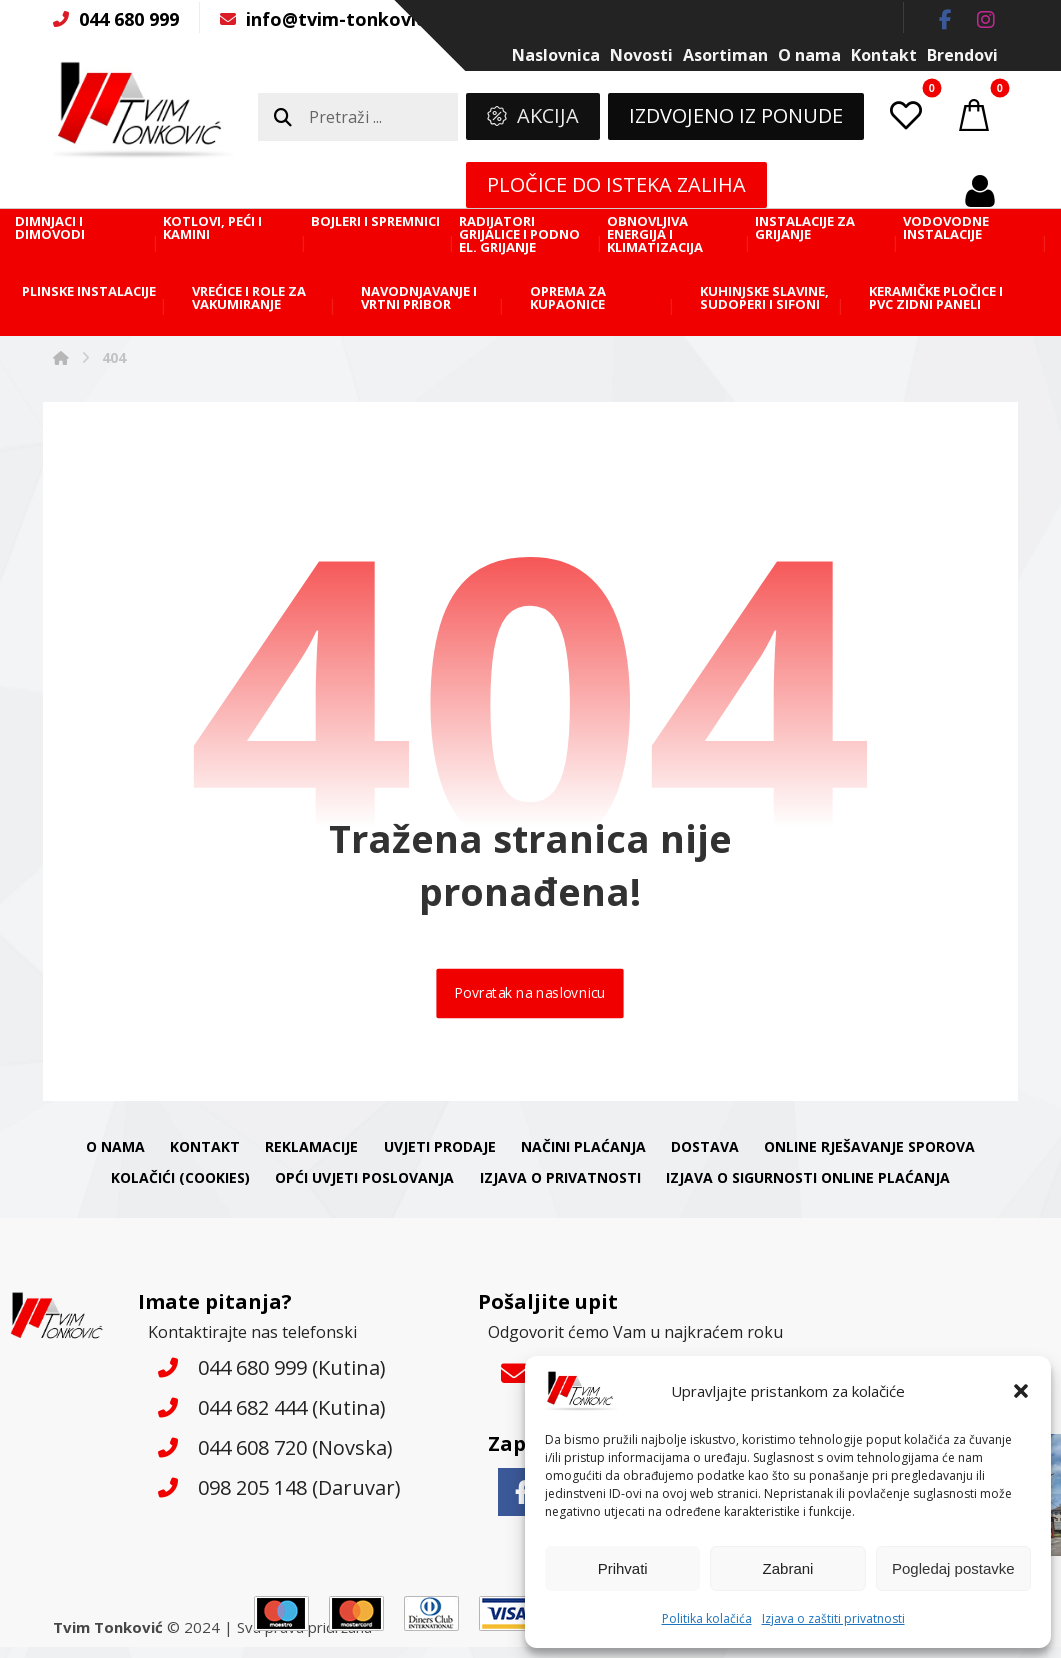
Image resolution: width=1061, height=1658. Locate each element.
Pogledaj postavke (953, 1568)
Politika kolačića (707, 1618)
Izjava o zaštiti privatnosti (833, 1618)
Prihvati (623, 1568)
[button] (1021, 1391)
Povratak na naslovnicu (531, 1001)
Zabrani (788, 1568)
